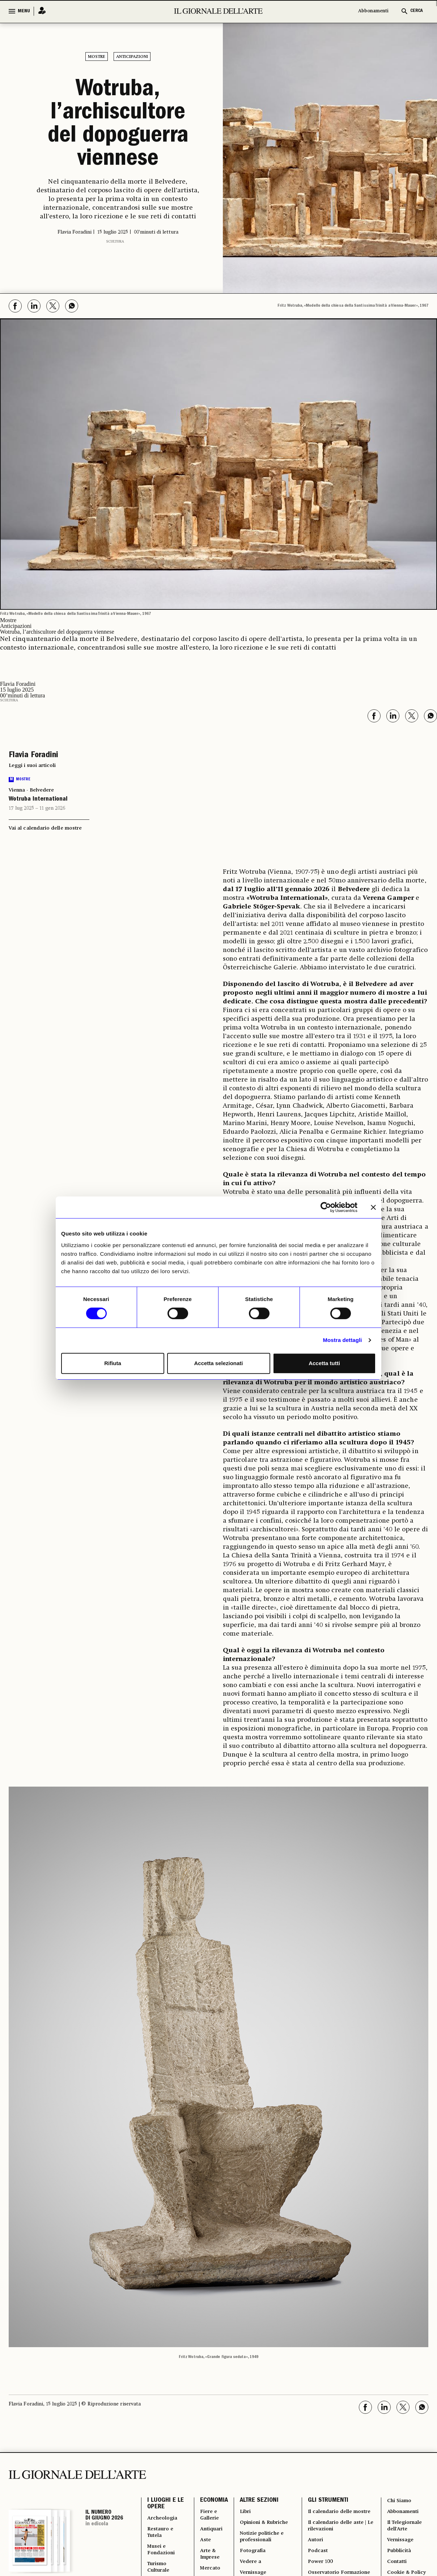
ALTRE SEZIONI (255, 2498)
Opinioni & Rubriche (263, 2523)
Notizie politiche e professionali (260, 2540)
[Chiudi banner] (373, 1207)
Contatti (396, 2569)
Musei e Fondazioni (162, 2557)
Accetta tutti (324, 1363)
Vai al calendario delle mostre (45, 824)
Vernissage (400, 2544)
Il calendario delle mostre (330, 2515)
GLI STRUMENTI (326, 2498)
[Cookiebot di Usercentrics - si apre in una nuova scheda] (325, 1207)
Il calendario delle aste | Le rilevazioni (338, 2536)
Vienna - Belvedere (31, 786)
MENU (24, 11)
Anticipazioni (132, 57)
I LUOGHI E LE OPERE (165, 2502)
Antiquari (208, 2531)
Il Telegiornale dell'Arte (405, 2527)
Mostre (96, 57)
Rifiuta (112, 1363)
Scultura (115, 238)
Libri (242, 2510)
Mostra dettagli (342, 1340)
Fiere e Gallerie (206, 2515)
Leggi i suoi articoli (32, 762)
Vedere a (248, 2569)
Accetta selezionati (218, 1363)
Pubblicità (398, 2557)
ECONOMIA (210, 2498)
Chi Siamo (398, 2498)
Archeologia (164, 2519)
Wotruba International (38, 796)
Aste (202, 2544)
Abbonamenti (373, 11)
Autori (314, 2552)
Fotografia (250, 2557)
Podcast (316, 2565)
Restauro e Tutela (162, 2536)
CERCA (416, 11)
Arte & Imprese (208, 2561)
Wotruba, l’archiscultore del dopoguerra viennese (118, 123)
